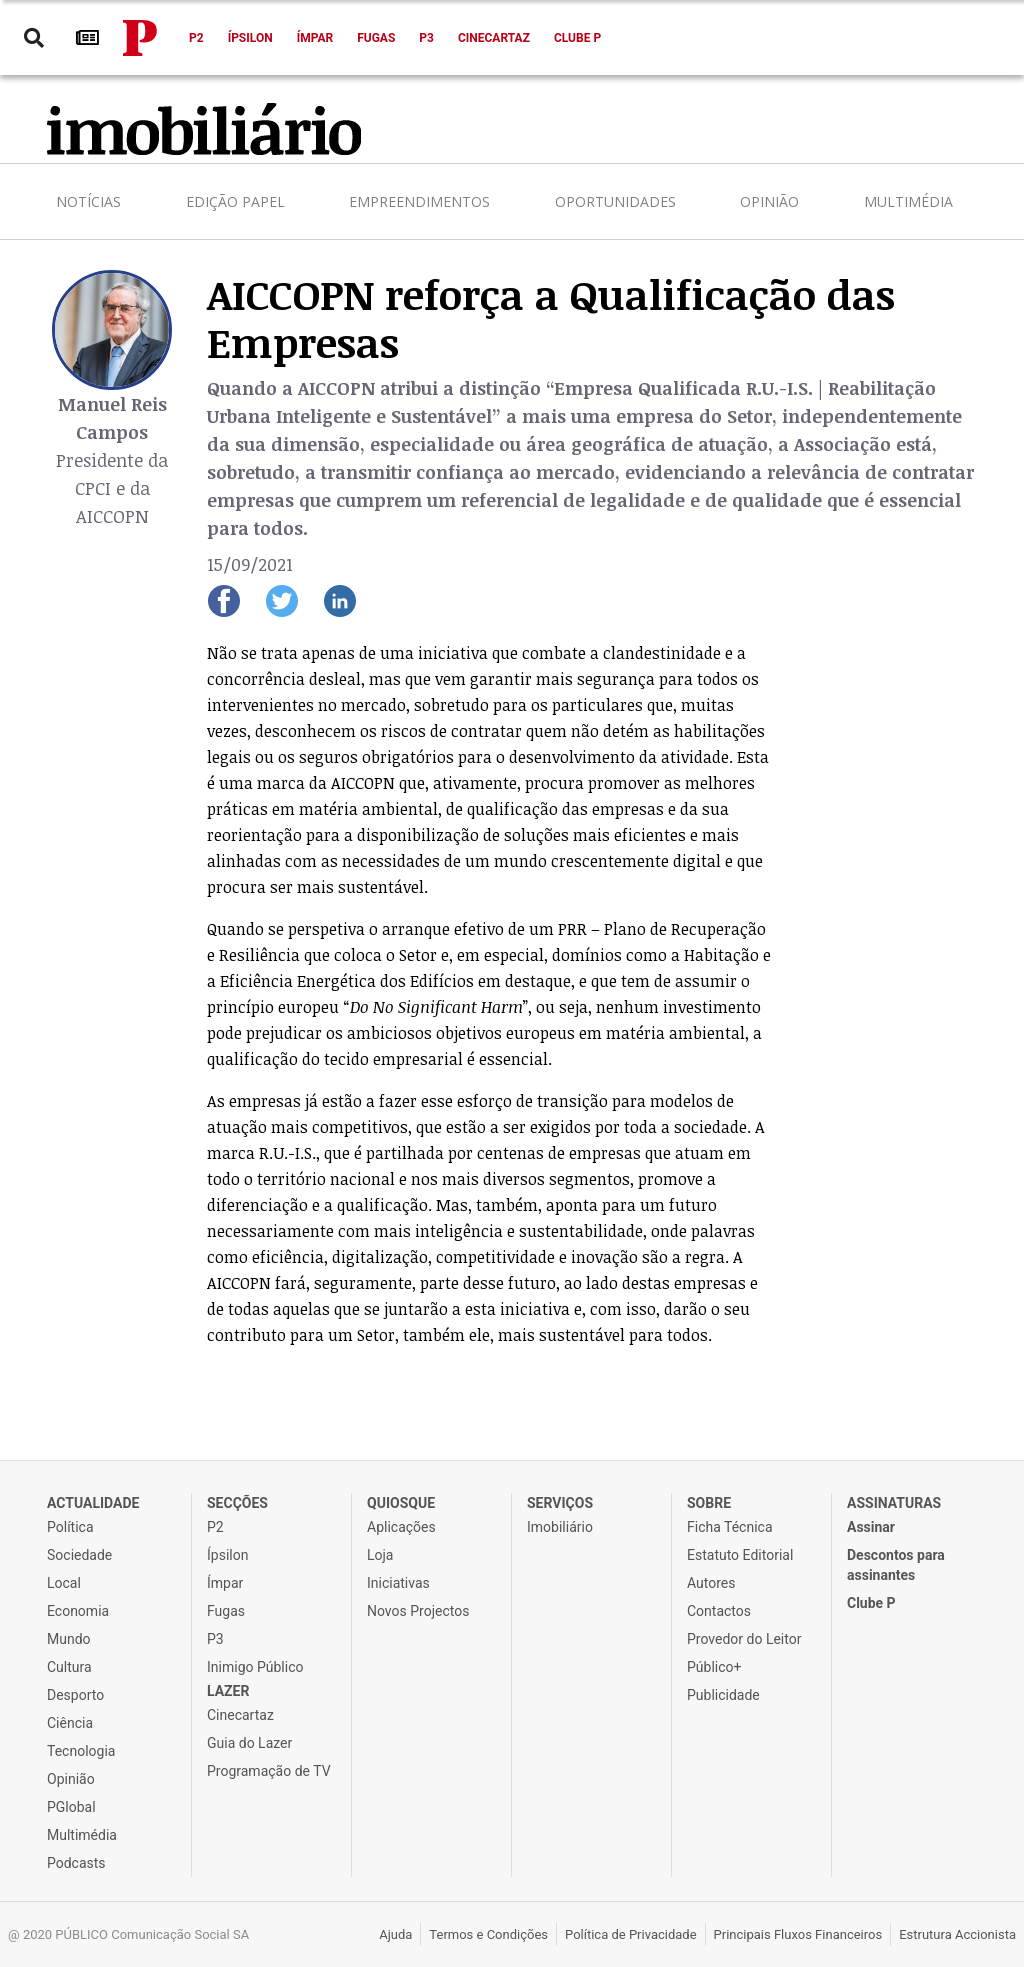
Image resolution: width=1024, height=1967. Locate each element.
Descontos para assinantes (896, 1565)
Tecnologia (81, 1751)
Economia (78, 1611)
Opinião (769, 201)
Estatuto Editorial (740, 1555)
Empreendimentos (419, 201)
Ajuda (395, 1934)
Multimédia (908, 201)
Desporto (75, 1695)
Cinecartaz (494, 38)
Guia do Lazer (249, 1743)
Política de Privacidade (631, 1934)
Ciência (70, 1723)
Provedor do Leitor (744, 1639)
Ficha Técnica (730, 1527)
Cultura (69, 1667)
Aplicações (401, 1527)
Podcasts (76, 1863)
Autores (711, 1583)
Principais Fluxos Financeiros (798, 1934)
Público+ (714, 1667)
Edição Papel (235, 201)
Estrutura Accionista (957, 1934)
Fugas (376, 38)
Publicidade (723, 1695)
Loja (380, 1555)
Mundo (69, 1639)
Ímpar (315, 38)
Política (70, 1527)
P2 (196, 38)
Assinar (871, 1527)
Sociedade (79, 1555)
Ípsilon (250, 38)
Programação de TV (269, 1771)
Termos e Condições (488, 1934)
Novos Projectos (418, 1611)
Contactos (719, 1611)
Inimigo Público (255, 1667)
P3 (426, 38)
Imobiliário (560, 1527)
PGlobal (71, 1807)
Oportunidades (615, 201)
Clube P (577, 38)
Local (64, 1583)
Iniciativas (398, 1583)
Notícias (88, 201)
